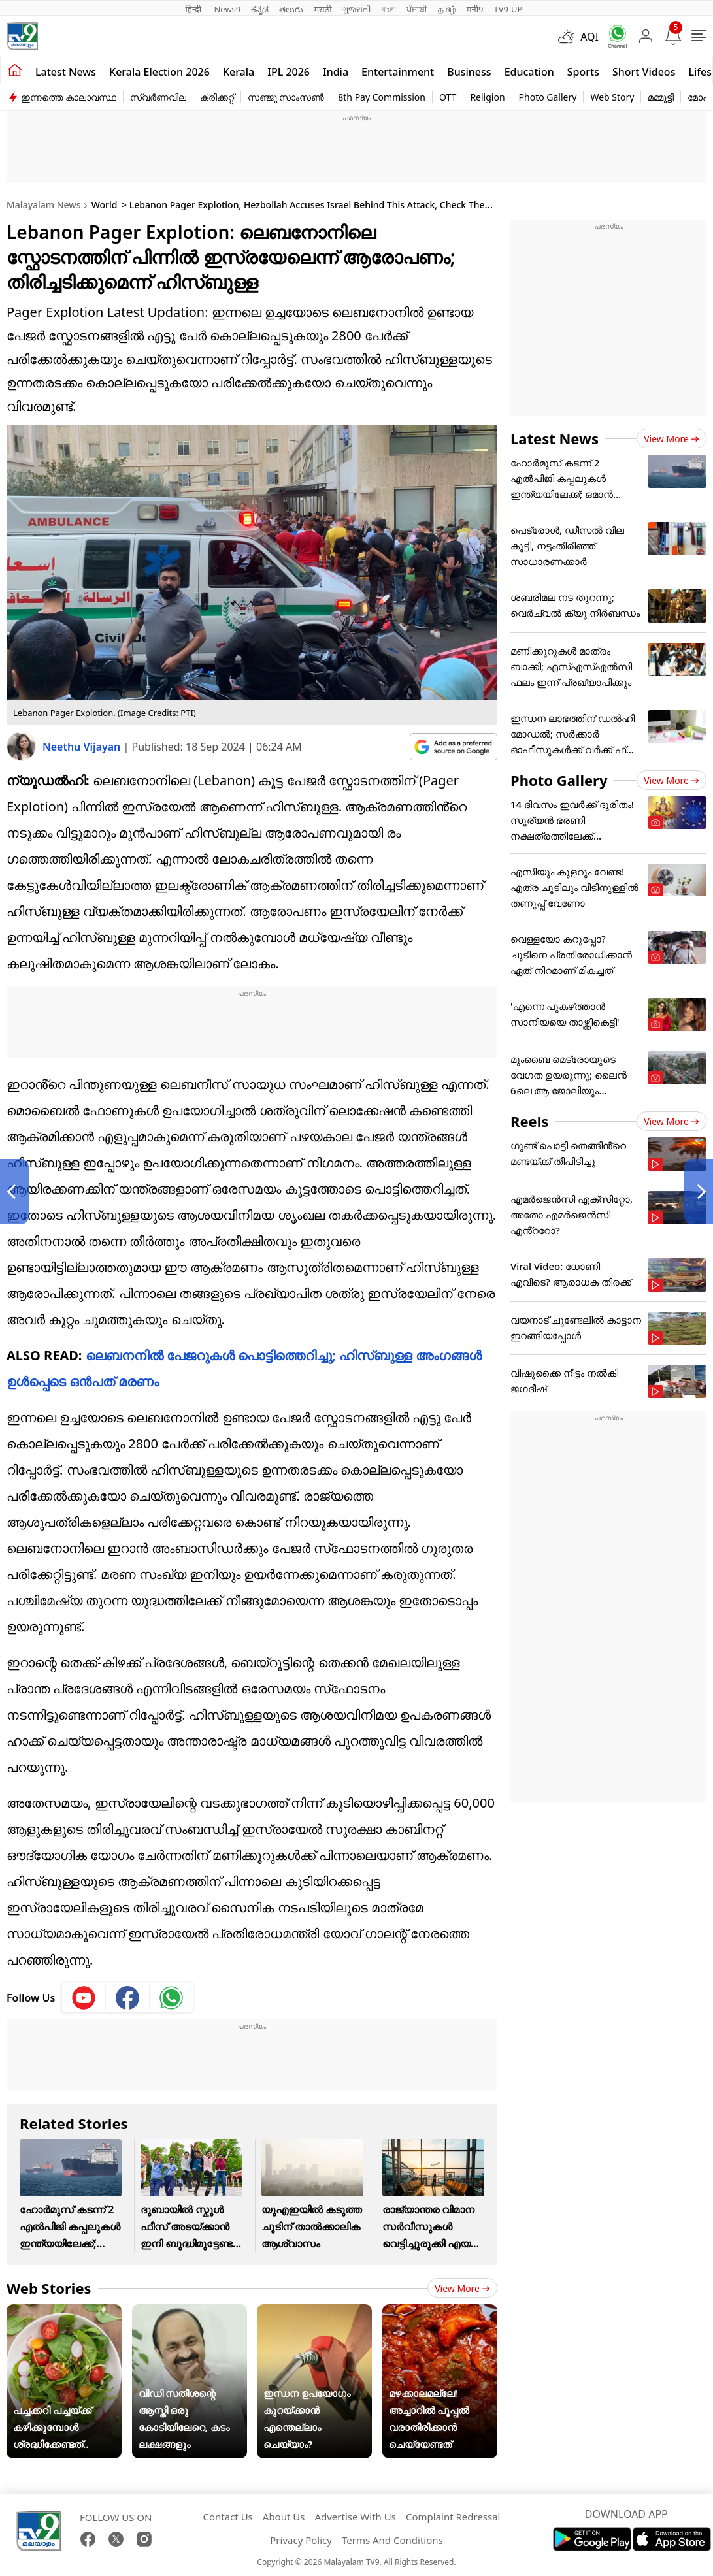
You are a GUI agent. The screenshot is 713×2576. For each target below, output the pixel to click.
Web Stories (49, 2288)
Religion (487, 97)
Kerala (238, 72)
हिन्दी (195, 9)
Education (529, 72)
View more (462, 2288)
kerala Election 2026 (159, 72)
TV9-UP (507, 9)
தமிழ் (447, 9)
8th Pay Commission (381, 97)
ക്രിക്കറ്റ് (217, 97)
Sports (583, 72)
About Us (284, 2516)
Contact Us (227, 2516)
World (104, 205)
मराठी (322, 9)
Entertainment (397, 72)
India (335, 72)
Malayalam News (43, 205)
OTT (447, 97)
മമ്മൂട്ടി (661, 97)
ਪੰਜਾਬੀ (416, 9)
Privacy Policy (301, 2540)
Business (469, 72)
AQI (589, 36)
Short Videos (643, 72)
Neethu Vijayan (83, 747)
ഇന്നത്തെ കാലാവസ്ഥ (68, 97)
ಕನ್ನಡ (260, 9)
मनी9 (475, 9)
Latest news (65, 72)
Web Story (612, 97)
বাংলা (389, 9)
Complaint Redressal (453, 2516)
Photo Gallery (548, 97)
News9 (227, 9)
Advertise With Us (354, 2516)
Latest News (554, 438)
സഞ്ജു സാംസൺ (286, 97)
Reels (529, 1121)
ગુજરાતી (356, 9)
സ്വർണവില (158, 97)
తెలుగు (291, 9)
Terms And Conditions (392, 2540)
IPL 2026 (288, 72)
